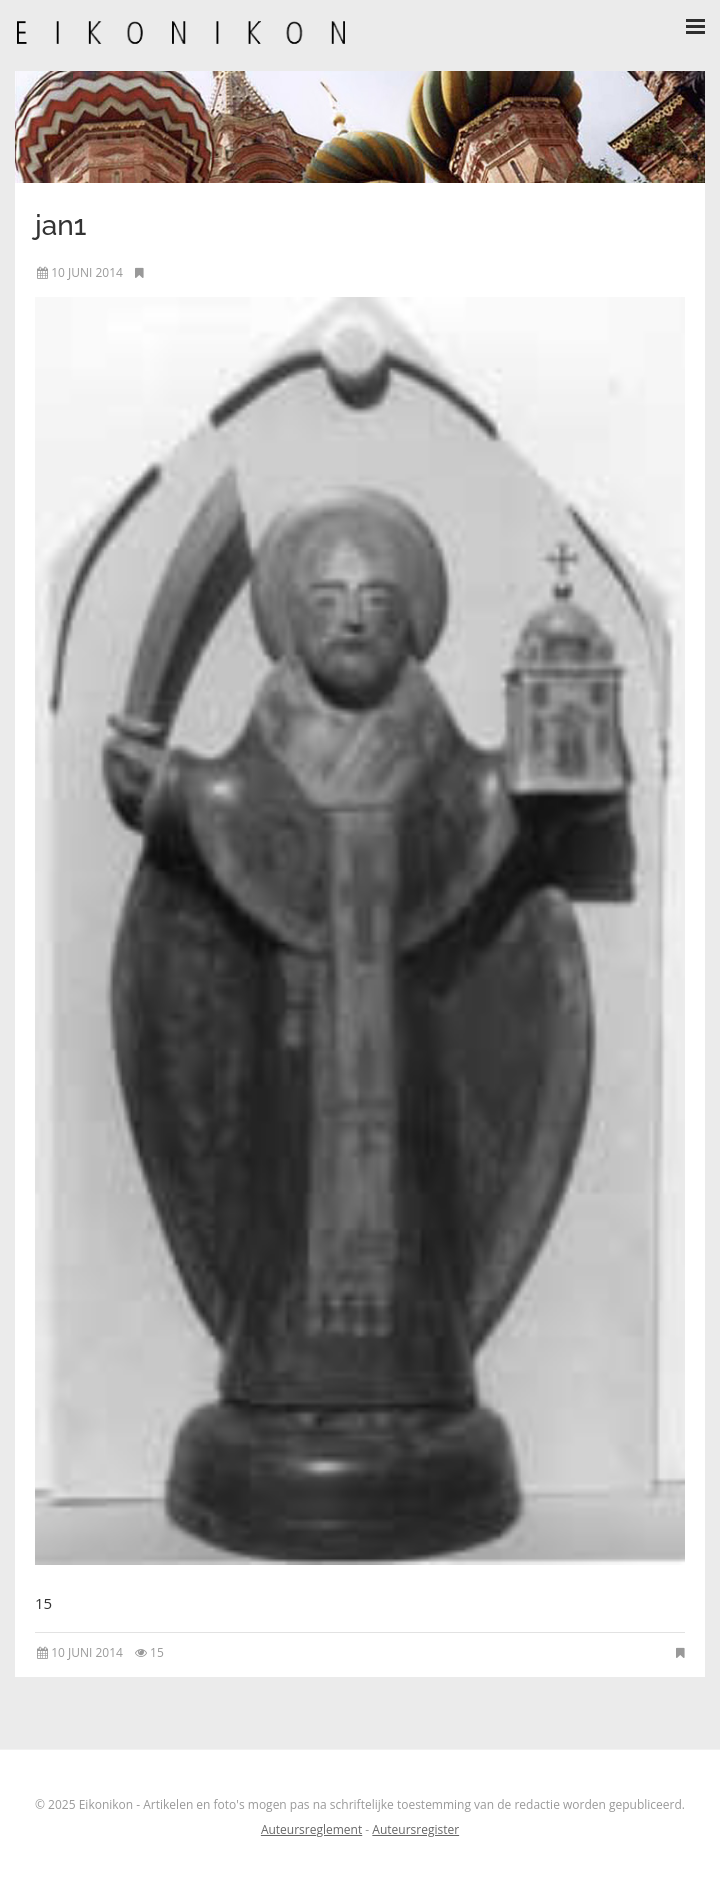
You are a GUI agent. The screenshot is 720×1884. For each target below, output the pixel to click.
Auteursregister (415, 1829)
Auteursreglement (311, 1829)
